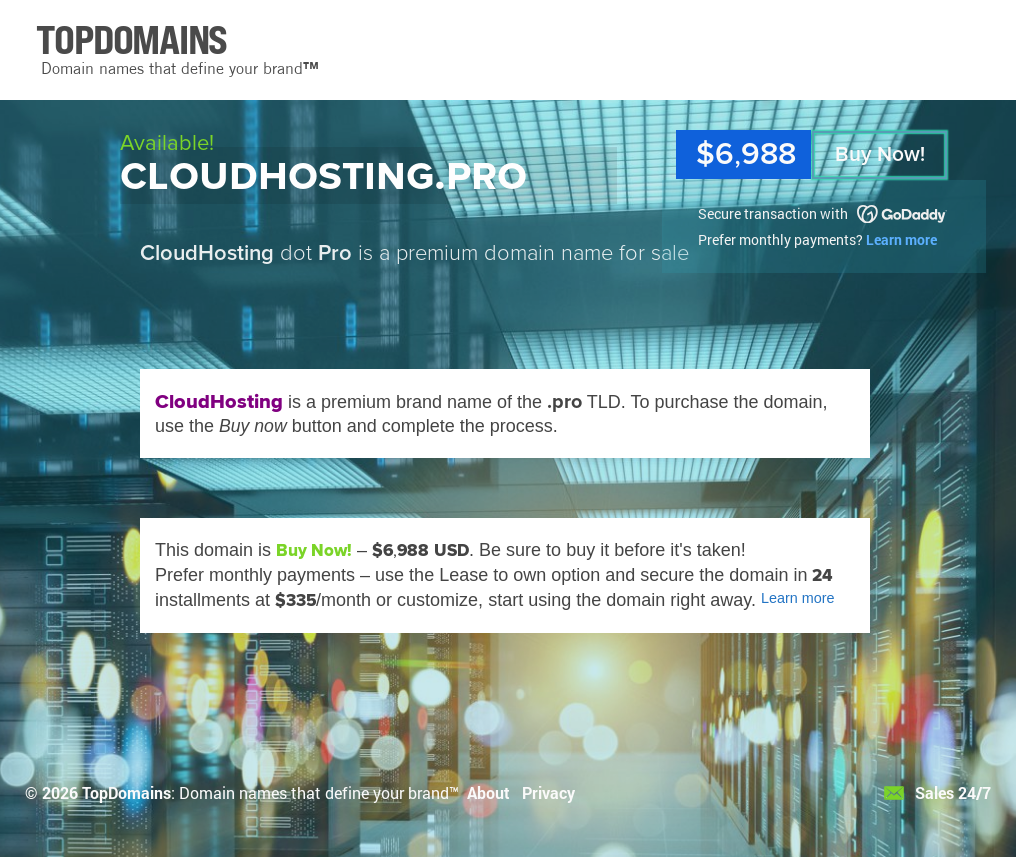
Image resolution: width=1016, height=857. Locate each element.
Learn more (901, 239)
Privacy (548, 792)
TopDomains (126, 792)
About (488, 792)
